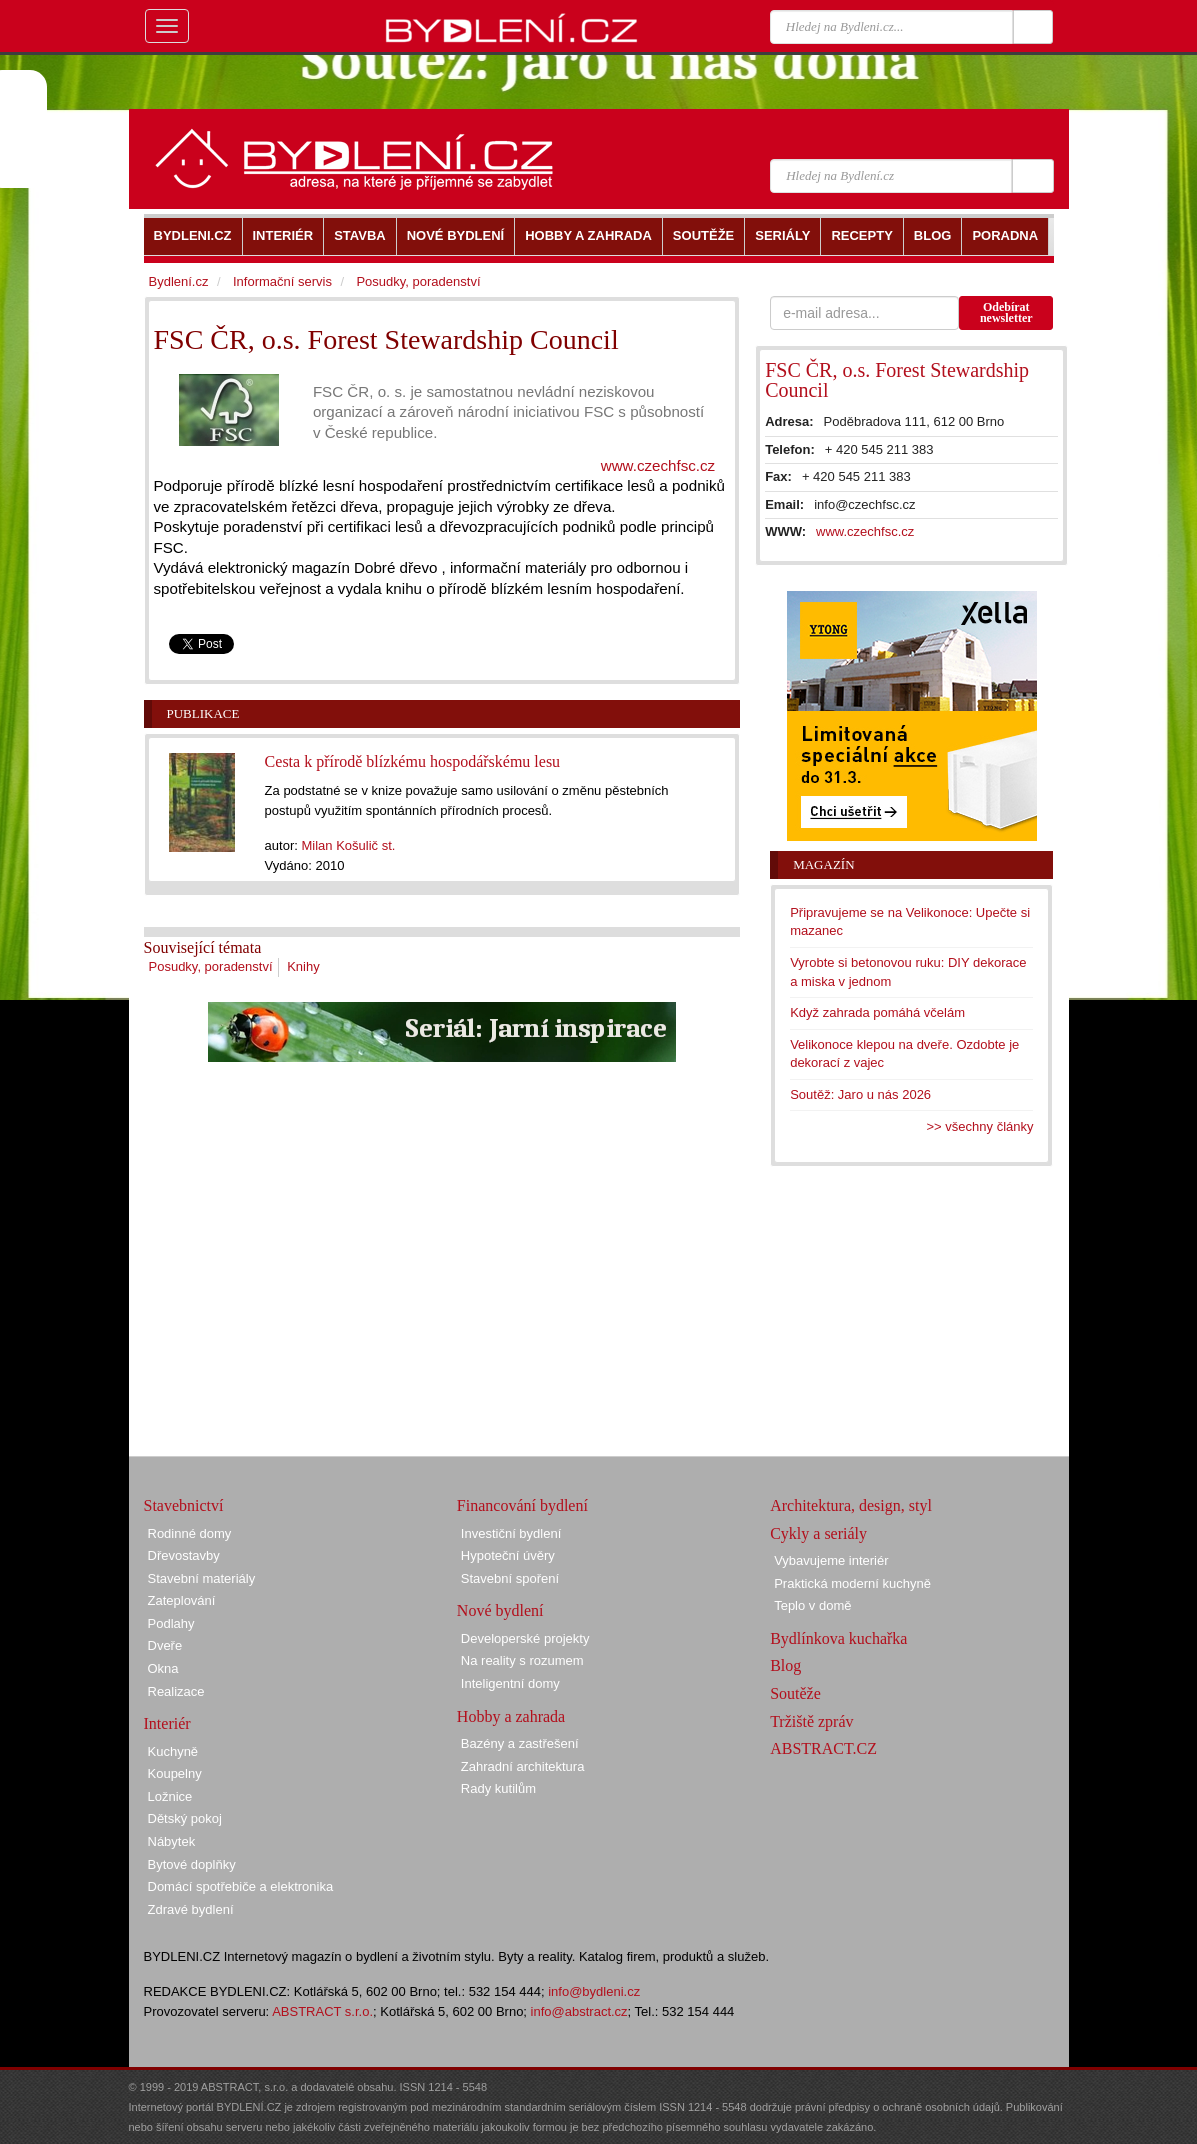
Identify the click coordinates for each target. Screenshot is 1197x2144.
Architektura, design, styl (851, 1505)
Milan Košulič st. (348, 845)
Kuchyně (173, 1751)
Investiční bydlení (511, 1533)
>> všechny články (980, 1126)
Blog (785, 1665)
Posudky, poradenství (211, 966)
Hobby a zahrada (511, 1716)
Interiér (167, 1723)
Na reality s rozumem (522, 1660)
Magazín (823, 864)
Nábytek (172, 1841)
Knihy (303, 966)
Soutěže (795, 1693)
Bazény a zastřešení (520, 1743)
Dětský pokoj (185, 1818)
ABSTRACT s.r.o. (322, 2011)
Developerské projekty (525, 1638)
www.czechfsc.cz (658, 465)
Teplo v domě (812, 1605)
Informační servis (282, 281)
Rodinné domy (190, 1533)
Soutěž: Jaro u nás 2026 (860, 1094)
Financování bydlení (522, 1505)
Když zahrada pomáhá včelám (877, 1012)
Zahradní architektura (523, 1766)
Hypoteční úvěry (508, 1555)
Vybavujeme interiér (831, 1560)
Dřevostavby (184, 1555)
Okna (163, 1668)
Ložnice (170, 1796)
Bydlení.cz (179, 281)
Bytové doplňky (192, 1864)
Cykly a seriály (818, 1533)
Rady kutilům (498, 1788)
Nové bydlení (500, 1610)
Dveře (165, 1645)
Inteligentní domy (510, 1683)
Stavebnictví (184, 1505)
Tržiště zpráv (811, 1721)
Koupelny (175, 1773)
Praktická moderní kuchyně (852, 1583)
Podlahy (171, 1623)
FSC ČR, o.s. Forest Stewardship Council (897, 380)
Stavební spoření (510, 1578)
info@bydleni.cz (594, 1991)
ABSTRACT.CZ (823, 1748)
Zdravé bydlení (191, 1909)
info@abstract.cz (579, 2011)
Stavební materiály (202, 1578)
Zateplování (182, 1600)
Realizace (176, 1691)
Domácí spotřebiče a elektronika (241, 1886)
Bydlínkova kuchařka (838, 1638)
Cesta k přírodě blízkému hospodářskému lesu (413, 761)
